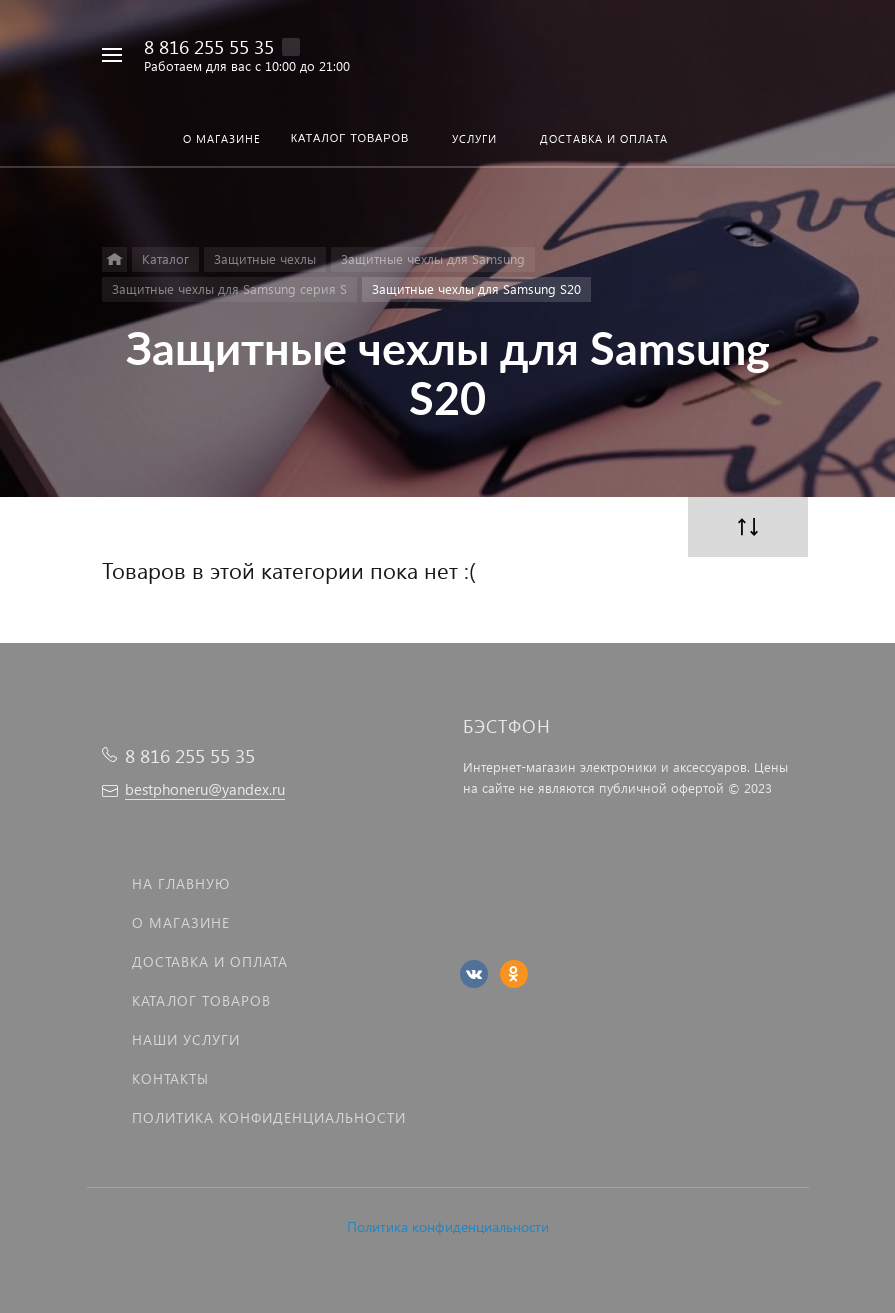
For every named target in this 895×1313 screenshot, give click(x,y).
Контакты (170, 1078)
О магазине (181, 922)
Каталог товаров (201, 1000)
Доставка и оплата (210, 961)
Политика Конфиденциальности (269, 1117)
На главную (181, 883)
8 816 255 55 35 (209, 46)
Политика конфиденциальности (448, 1226)
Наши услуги (186, 1039)
